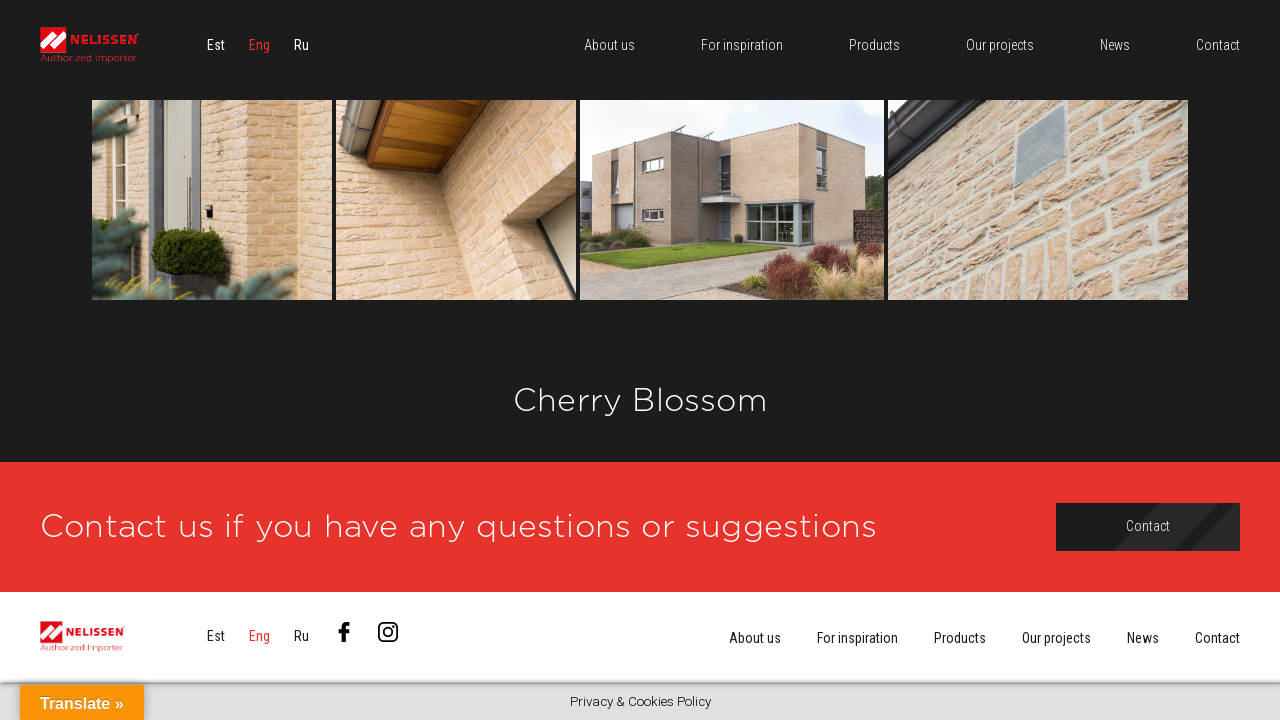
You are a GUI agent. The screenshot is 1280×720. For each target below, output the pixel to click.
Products (960, 638)
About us (755, 638)
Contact (1217, 638)
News (1143, 638)
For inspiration (857, 638)
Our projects (1056, 638)
